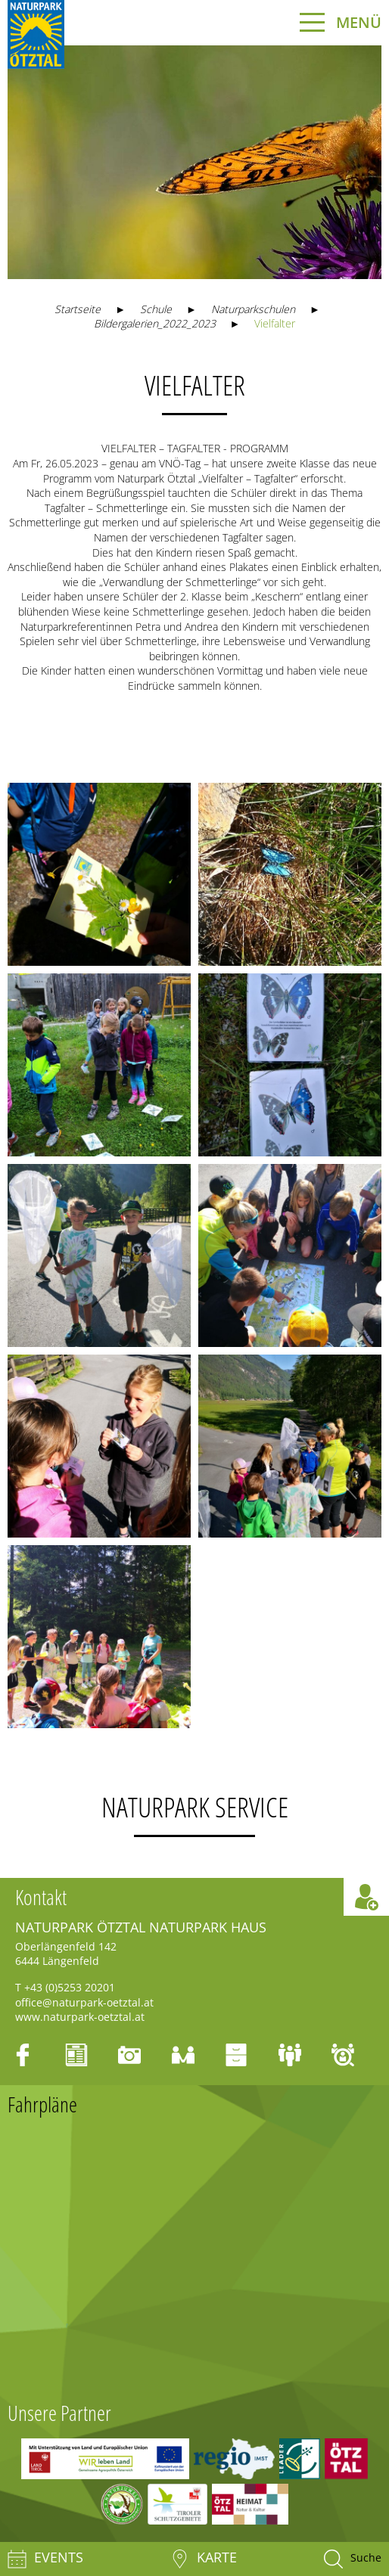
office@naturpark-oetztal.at (84, 2002)
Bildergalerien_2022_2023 (155, 323)
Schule (156, 309)
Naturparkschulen (253, 309)
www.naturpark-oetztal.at (80, 2017)
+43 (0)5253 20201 (69, 1987)
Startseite (77, 309)
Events (45, 2559)
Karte (203, 2559)
